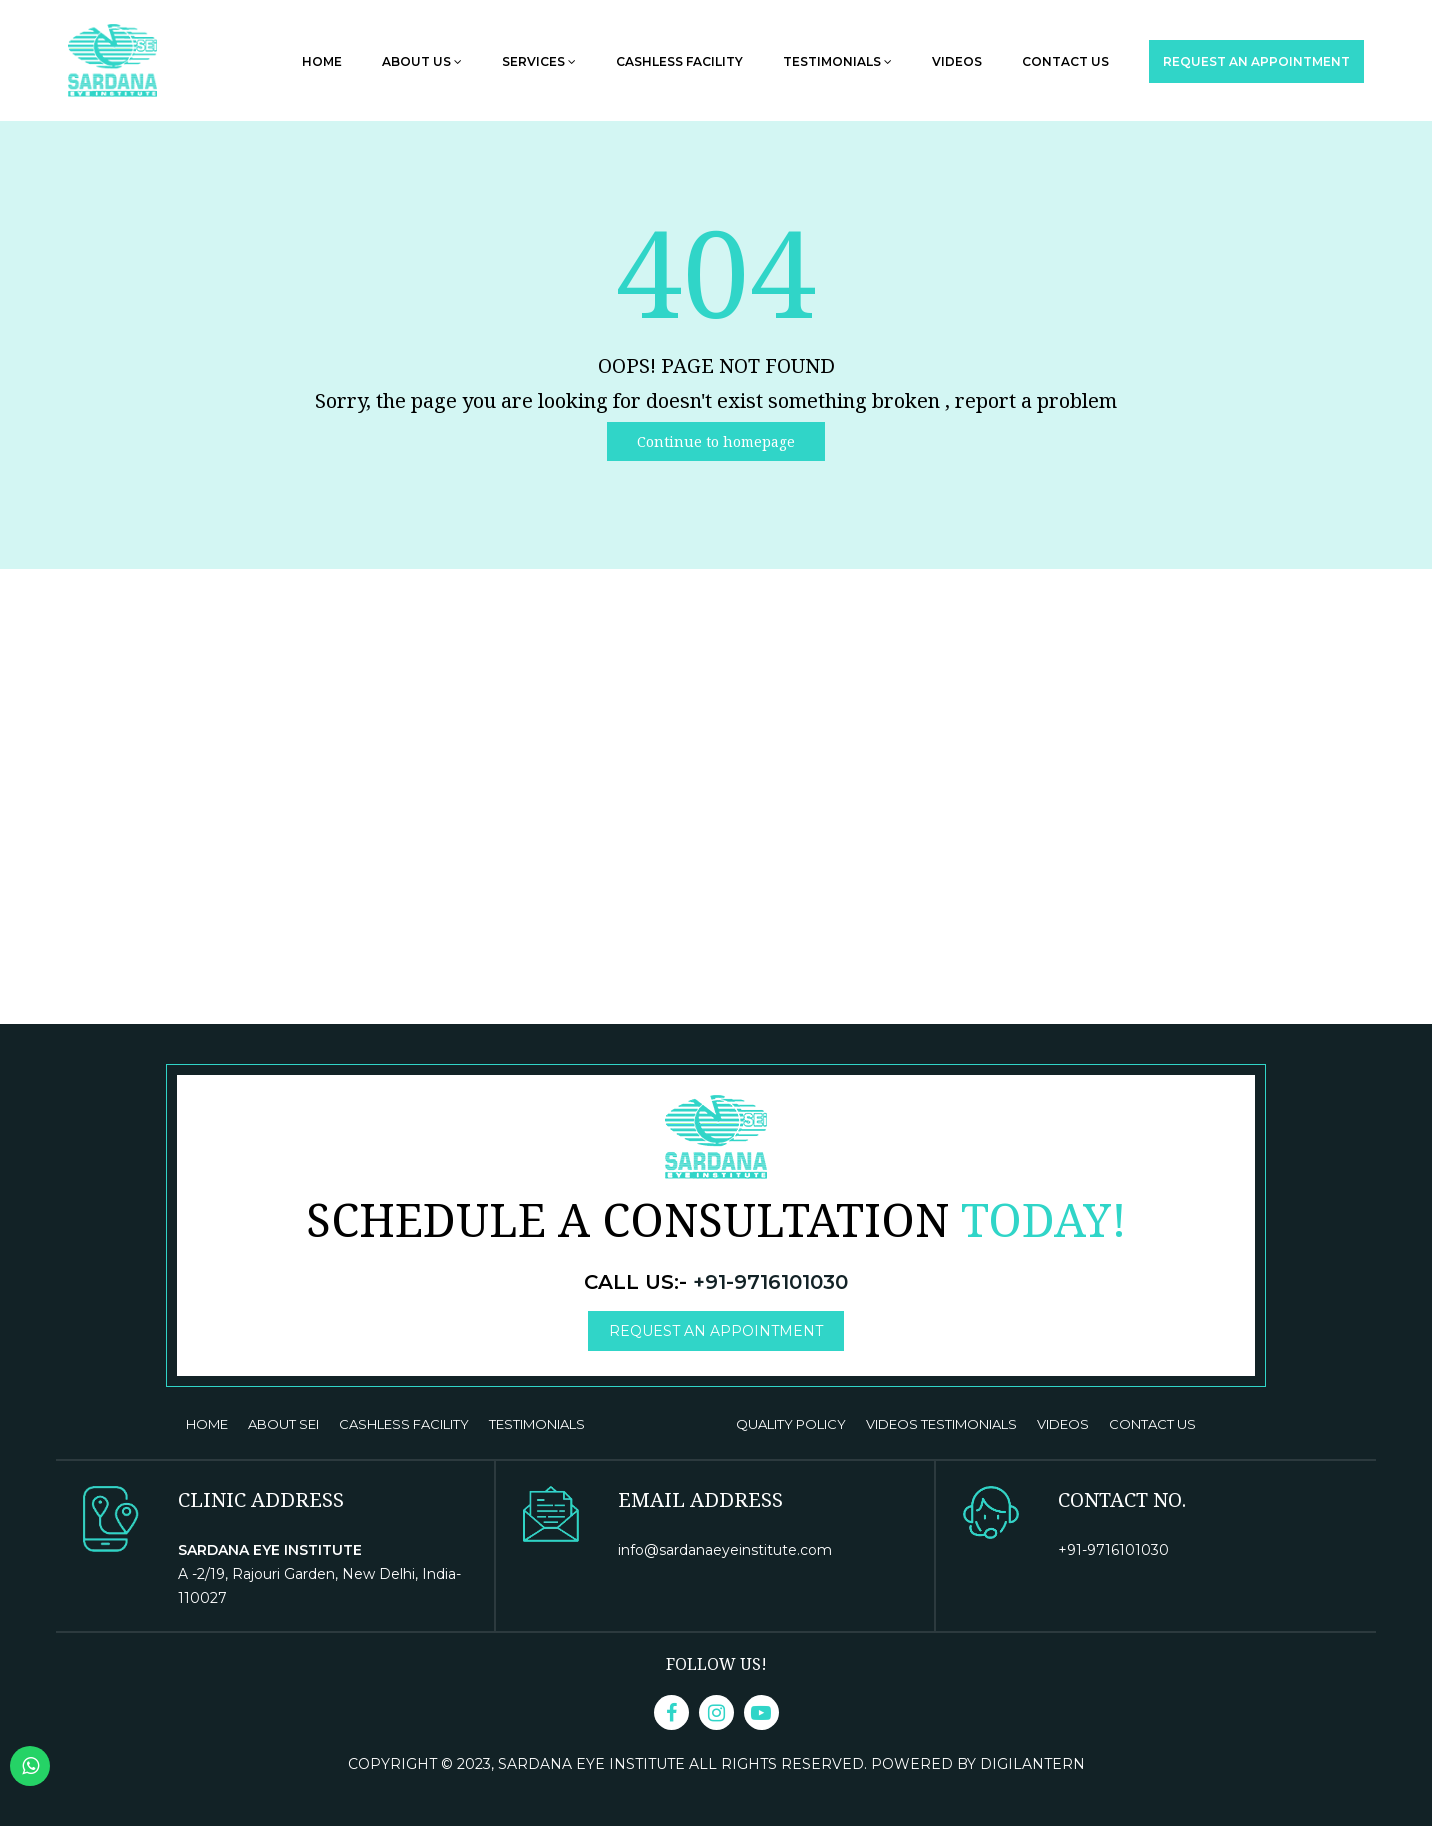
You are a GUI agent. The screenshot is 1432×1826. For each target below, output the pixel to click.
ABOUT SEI (283, 1424)
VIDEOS (1063, 1424)
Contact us (1065, 61)
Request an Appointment (1256, 61)
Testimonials (837, 61)
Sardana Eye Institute (593, 1764)
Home (322, 61)
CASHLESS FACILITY (404, 1424)
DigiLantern (1032, 1764)
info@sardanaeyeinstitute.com (725, 1550)
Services (539, 61)
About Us (422, 61)
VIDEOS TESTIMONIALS (941, 1424)
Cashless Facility (679, 61)
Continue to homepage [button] (716, 441)
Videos (957, 61)
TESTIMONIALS (537, 1424)
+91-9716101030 (770, 1282)
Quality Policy (791, 1424)
